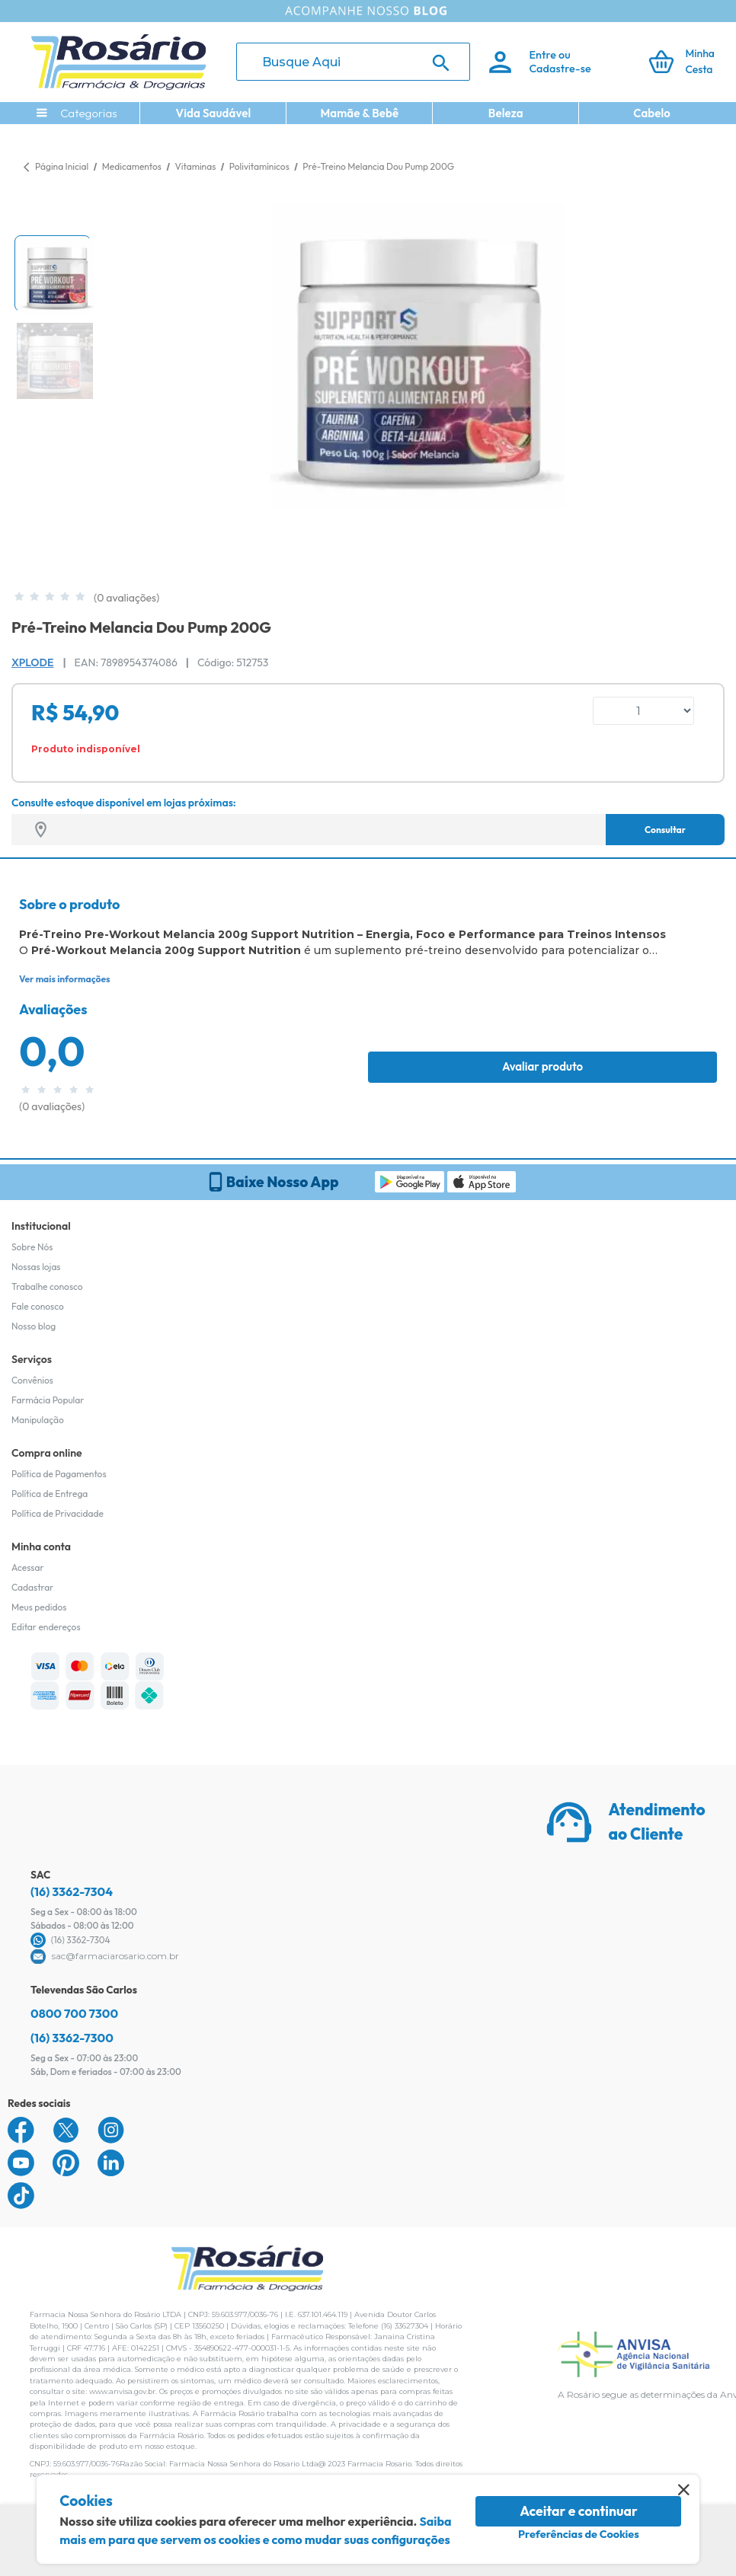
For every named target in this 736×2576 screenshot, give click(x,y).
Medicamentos (133, 166)
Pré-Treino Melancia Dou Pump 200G (378, 166)
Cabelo (651, 113)
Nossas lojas (36, 1266)
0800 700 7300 (74, 2013)
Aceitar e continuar (579, 2511)
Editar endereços (46, 1627)
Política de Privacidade (57, 1513)
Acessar (27, 1567)
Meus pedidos (38, 1607)
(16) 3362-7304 (71, 1891)
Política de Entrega (49, 1493)
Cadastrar (32, 1587)
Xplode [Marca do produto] (32, 662)
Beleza (505, 113)
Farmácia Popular (47, 1400)
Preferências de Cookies (578, 2534)
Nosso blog (33, 1326)
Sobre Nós (32, 1247)
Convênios (32, 1380)
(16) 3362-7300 (72, 2037)
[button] (52, 273)
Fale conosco (37, 1306)
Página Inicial (61, 166)
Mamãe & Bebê (359, 113)
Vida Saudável (213, 113)
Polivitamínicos (260, 166)
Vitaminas (195, 166)
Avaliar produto (542, 1066)
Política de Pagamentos (59, 1474)
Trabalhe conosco (47, 1286)
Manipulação (37, 1419)
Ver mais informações (64, 979)
